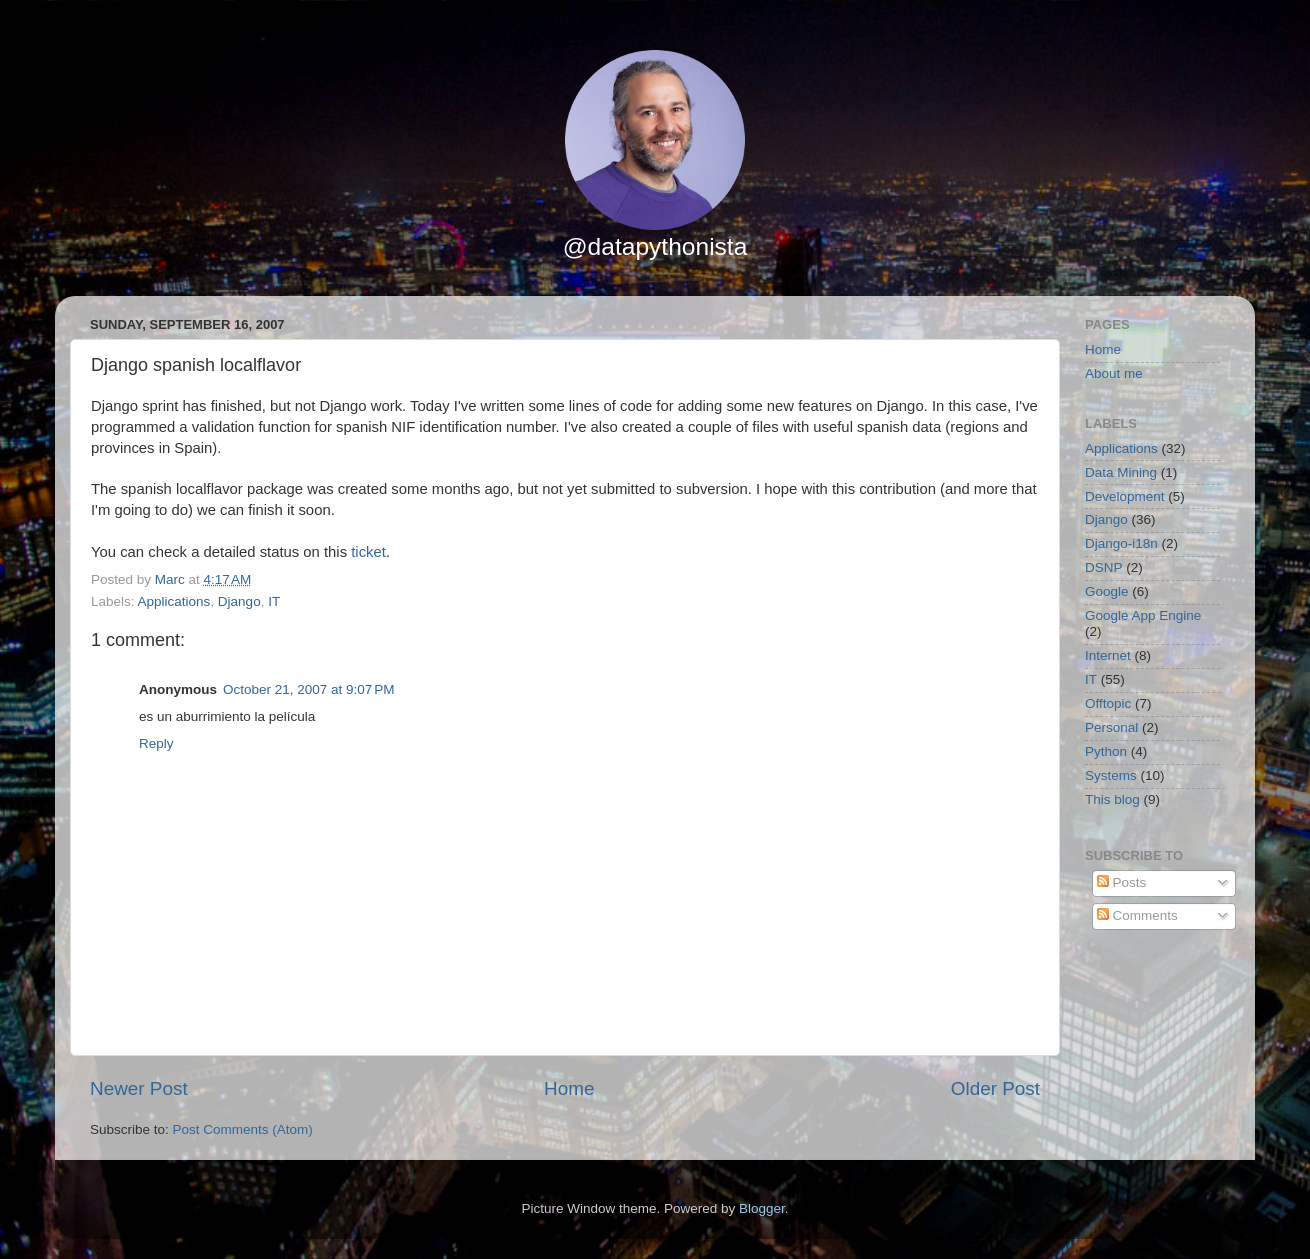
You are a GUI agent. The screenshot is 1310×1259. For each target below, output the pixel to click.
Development (1125, 496)
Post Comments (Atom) (243, 1129)
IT (274, 601)
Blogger (762, 1208)
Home (569, 1088)
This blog (1112, 799)
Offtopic (1108, 703)
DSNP (1104, 567)
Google (1107, 591)
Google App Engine (1143, 615)
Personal (1111, 727)
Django (239, 601)
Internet (1108, 655)
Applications (174, 601)
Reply (156, 743)
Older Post (995, 1088)
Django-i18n (1121, 543)
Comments (1137, 915)
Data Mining (1121, 472)
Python (1106, 751)
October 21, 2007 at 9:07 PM (308, 689)
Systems (1111, 775)
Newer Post (139, 1088)
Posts (1122, 882)
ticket (368, 552)
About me (1114, 373)
